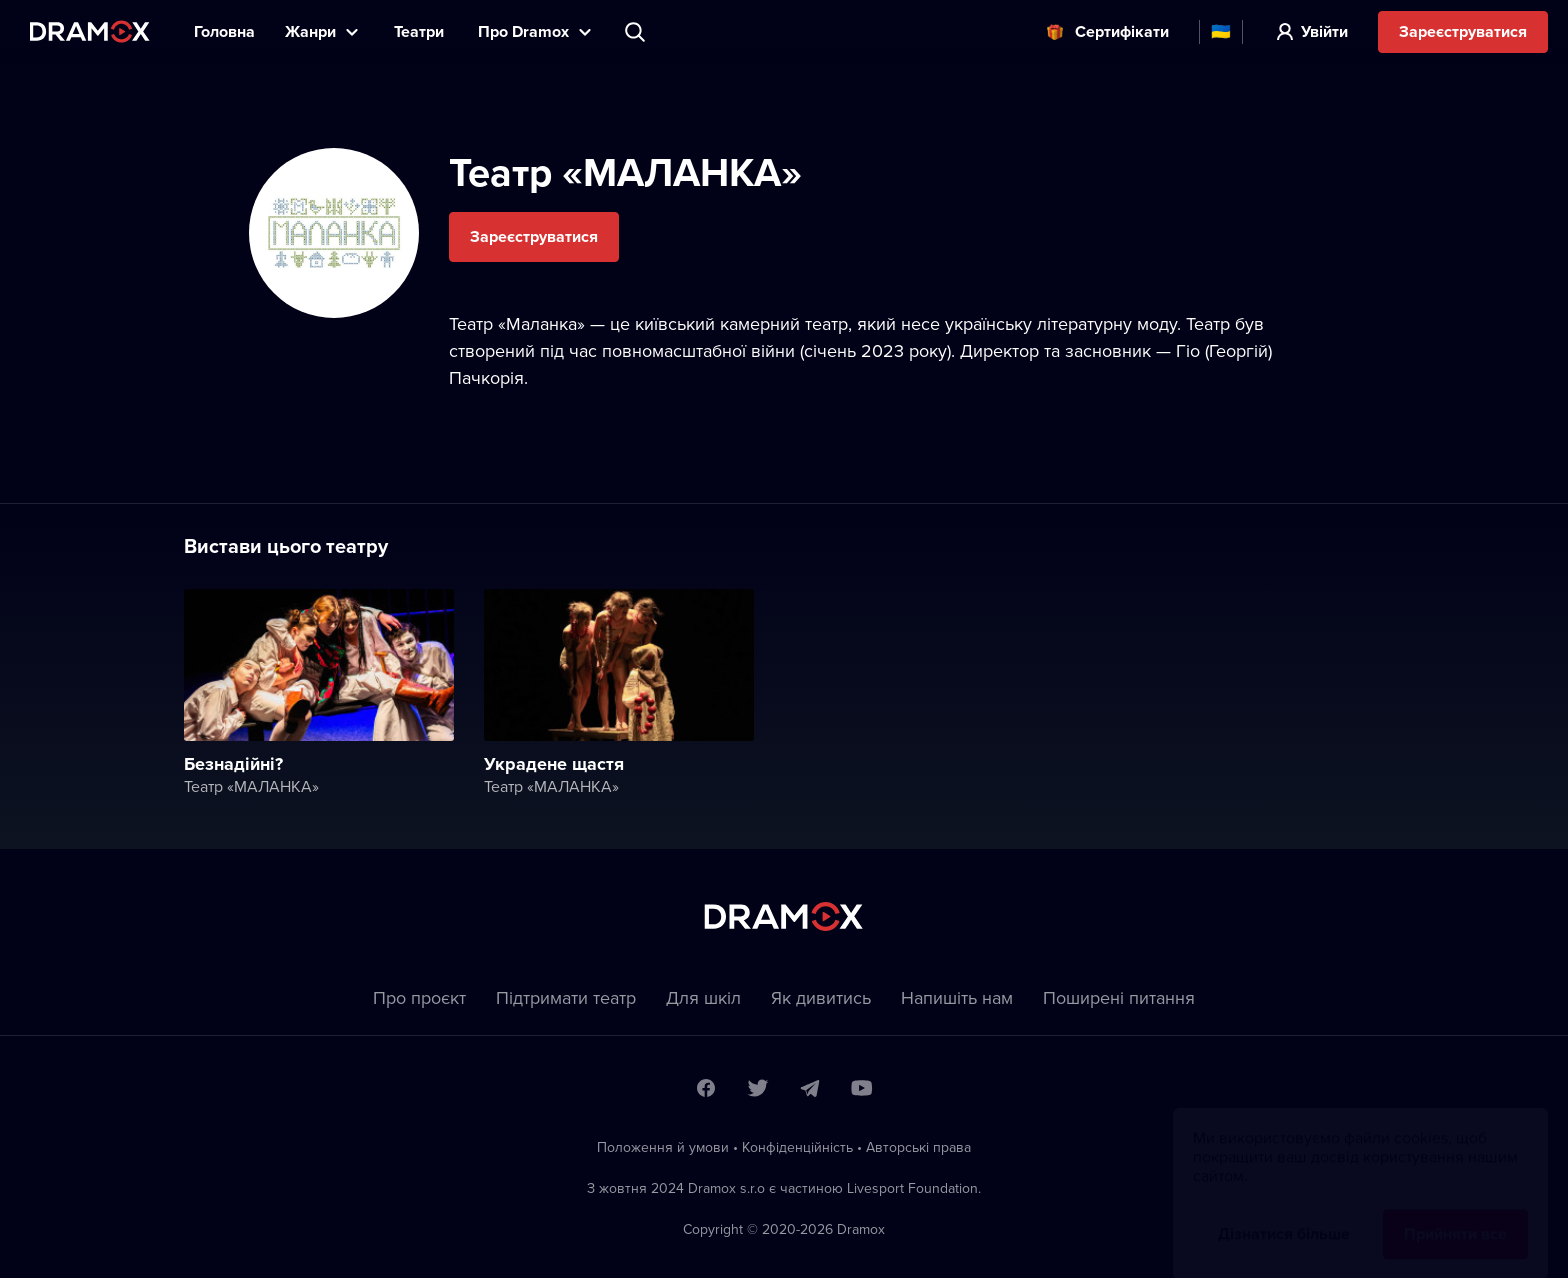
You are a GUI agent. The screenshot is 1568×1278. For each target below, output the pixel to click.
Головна (224, 31)
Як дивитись (821, 997)
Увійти (1324, 31)
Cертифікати (1122, 31)
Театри (421, 31)
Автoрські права (918, 1147)
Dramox (90, 31)
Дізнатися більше (1284, 1214)
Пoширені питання (1119, 997)
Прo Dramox (523, 31)
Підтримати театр (566, 997)
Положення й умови (663, 1147)
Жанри (310, 31)
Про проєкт (419, 997)
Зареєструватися (1463, 31)
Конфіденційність (797, 1147)
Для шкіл (703, 997)
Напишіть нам (957, 997)
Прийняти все (1455, 1214)
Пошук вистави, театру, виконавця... (637, 32)
